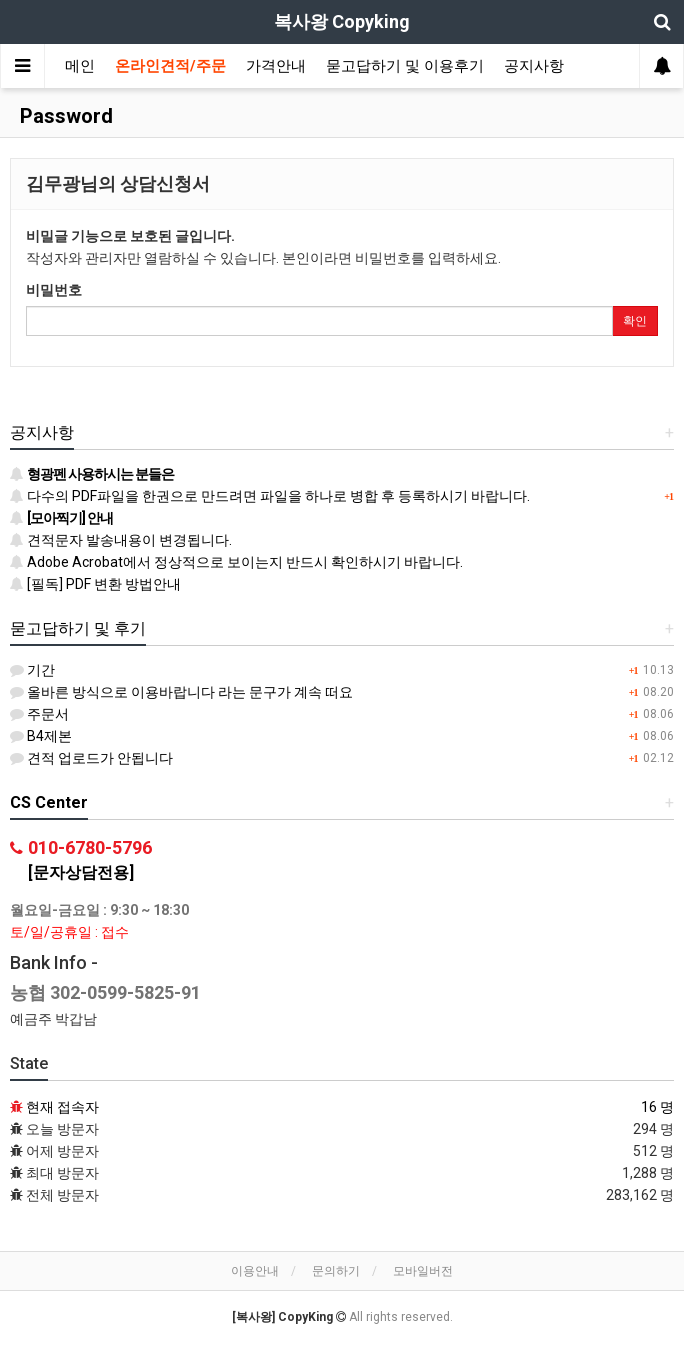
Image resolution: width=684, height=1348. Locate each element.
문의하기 (336, 1271)
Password (64, 116)
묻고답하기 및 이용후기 (405, 66)
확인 (635, 321)
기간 (32, 670)
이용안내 (255, 1271)
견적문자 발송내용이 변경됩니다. (121, 540)
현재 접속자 (62, 1107)
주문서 (39, 714)
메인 (80, 66)
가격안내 (276, 66)
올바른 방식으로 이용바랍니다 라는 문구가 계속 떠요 (181, 692)
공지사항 (534, 66)
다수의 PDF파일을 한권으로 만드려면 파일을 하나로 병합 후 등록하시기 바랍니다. (270, 496)
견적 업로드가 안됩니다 (91, 758)
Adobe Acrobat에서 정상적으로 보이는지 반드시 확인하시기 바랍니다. (236, 562)
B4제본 (41, 736)
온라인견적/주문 (170, 66)
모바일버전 (423, 1271)
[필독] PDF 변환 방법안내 (95, 584)
